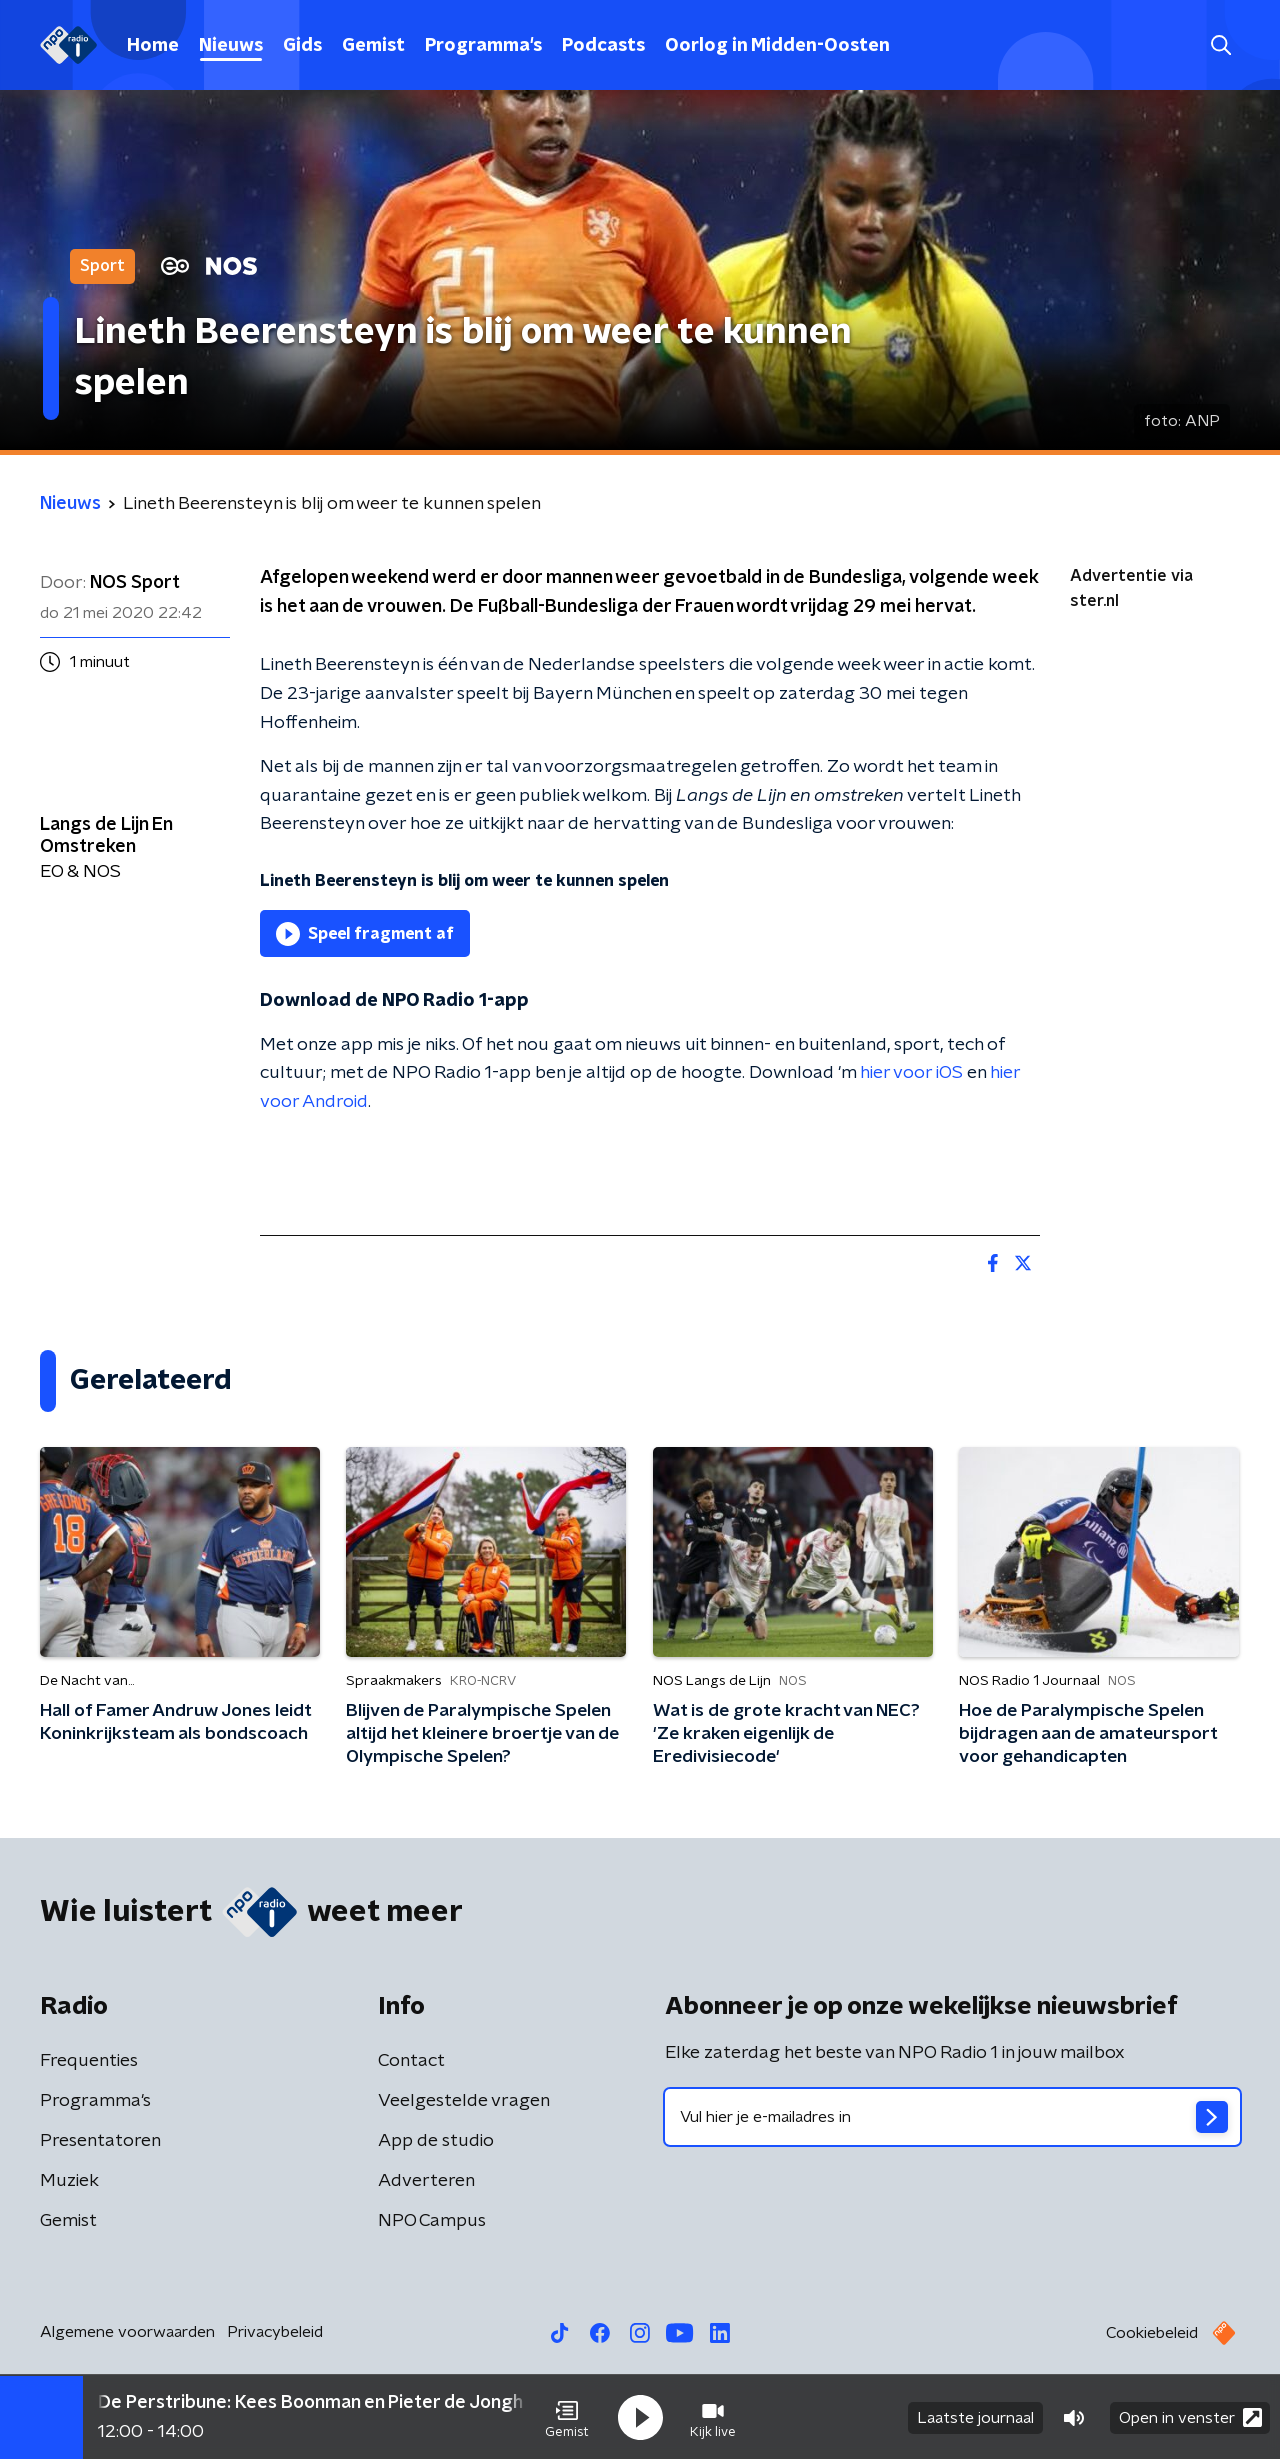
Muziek (69, 2181)
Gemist (373, 46)
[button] (567, 2417)
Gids (302, 46)
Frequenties (89, 2061)
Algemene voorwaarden (127, 2332)
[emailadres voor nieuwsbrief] (952, 2117)
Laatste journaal (975, 2417)
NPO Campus (432, 2221)
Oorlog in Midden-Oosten (777, 46)
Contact (411, 2061)
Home (153, 46)
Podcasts (603, 46)
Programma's (483, 46)
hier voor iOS (911, 1073)
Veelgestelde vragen (464, 2101)
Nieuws (231, 46)
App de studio (436, 2141)
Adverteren (426, 2181)
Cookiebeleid (1152, 2333)
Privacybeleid (275, 2332)
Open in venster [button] (1190, 2416)
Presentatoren (100, 2141)
